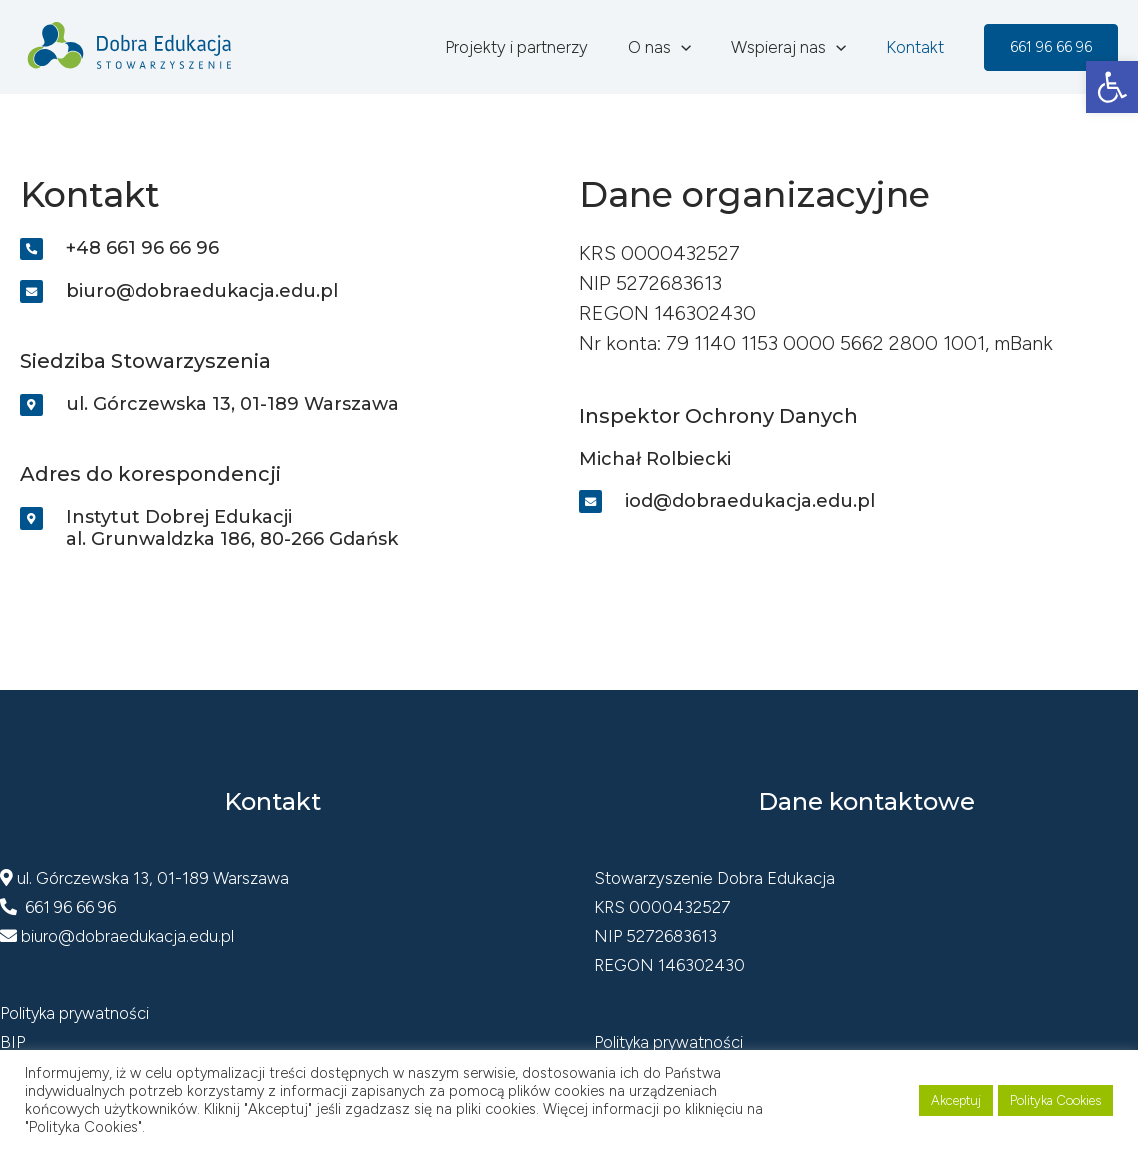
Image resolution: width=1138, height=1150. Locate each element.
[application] (696, 47)
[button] (1112, 87)
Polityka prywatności (76, 1017)
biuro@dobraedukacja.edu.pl (203, 293)
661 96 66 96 (59, 912)
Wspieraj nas (797, 47)
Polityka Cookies (1055, 1100)
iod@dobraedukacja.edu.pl (751, 501)
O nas (674, 47)
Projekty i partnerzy (537, 47)
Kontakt (918, 47)
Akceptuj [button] (956, 1100)
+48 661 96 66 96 (143, 249)
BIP (12, 1046)
